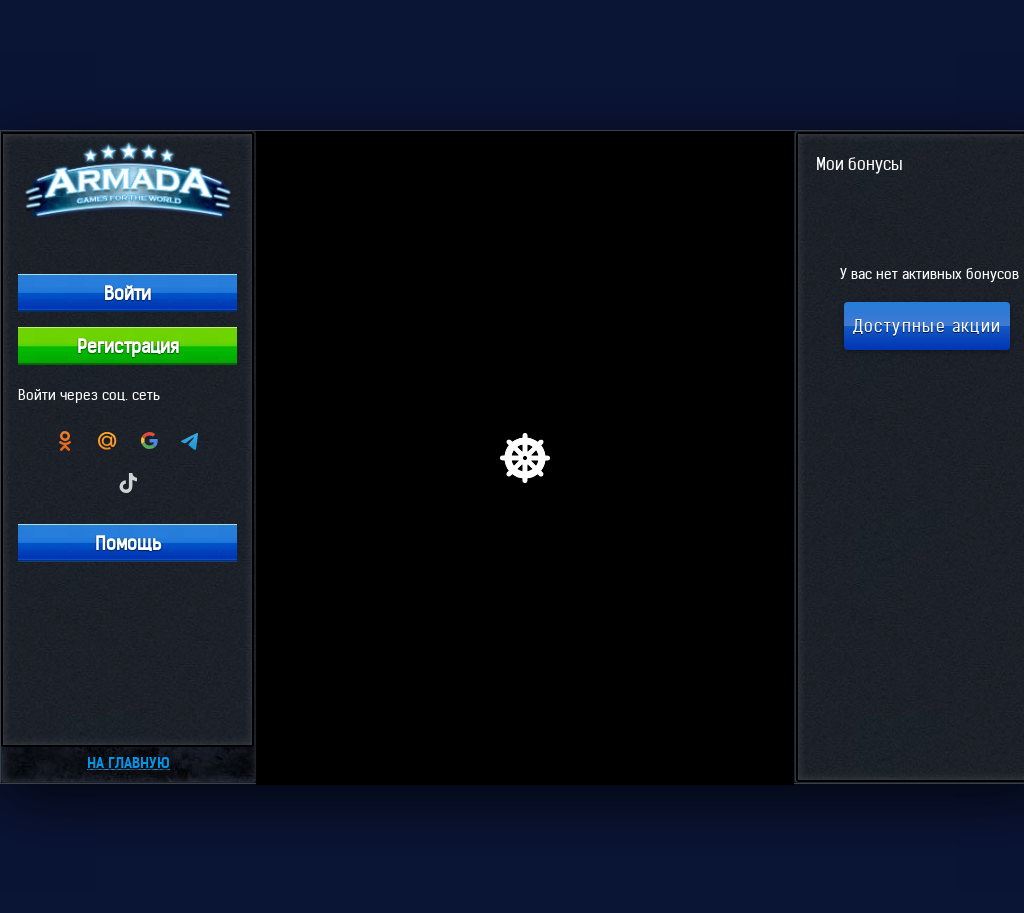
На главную (128, 763)
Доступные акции (927, 326)
